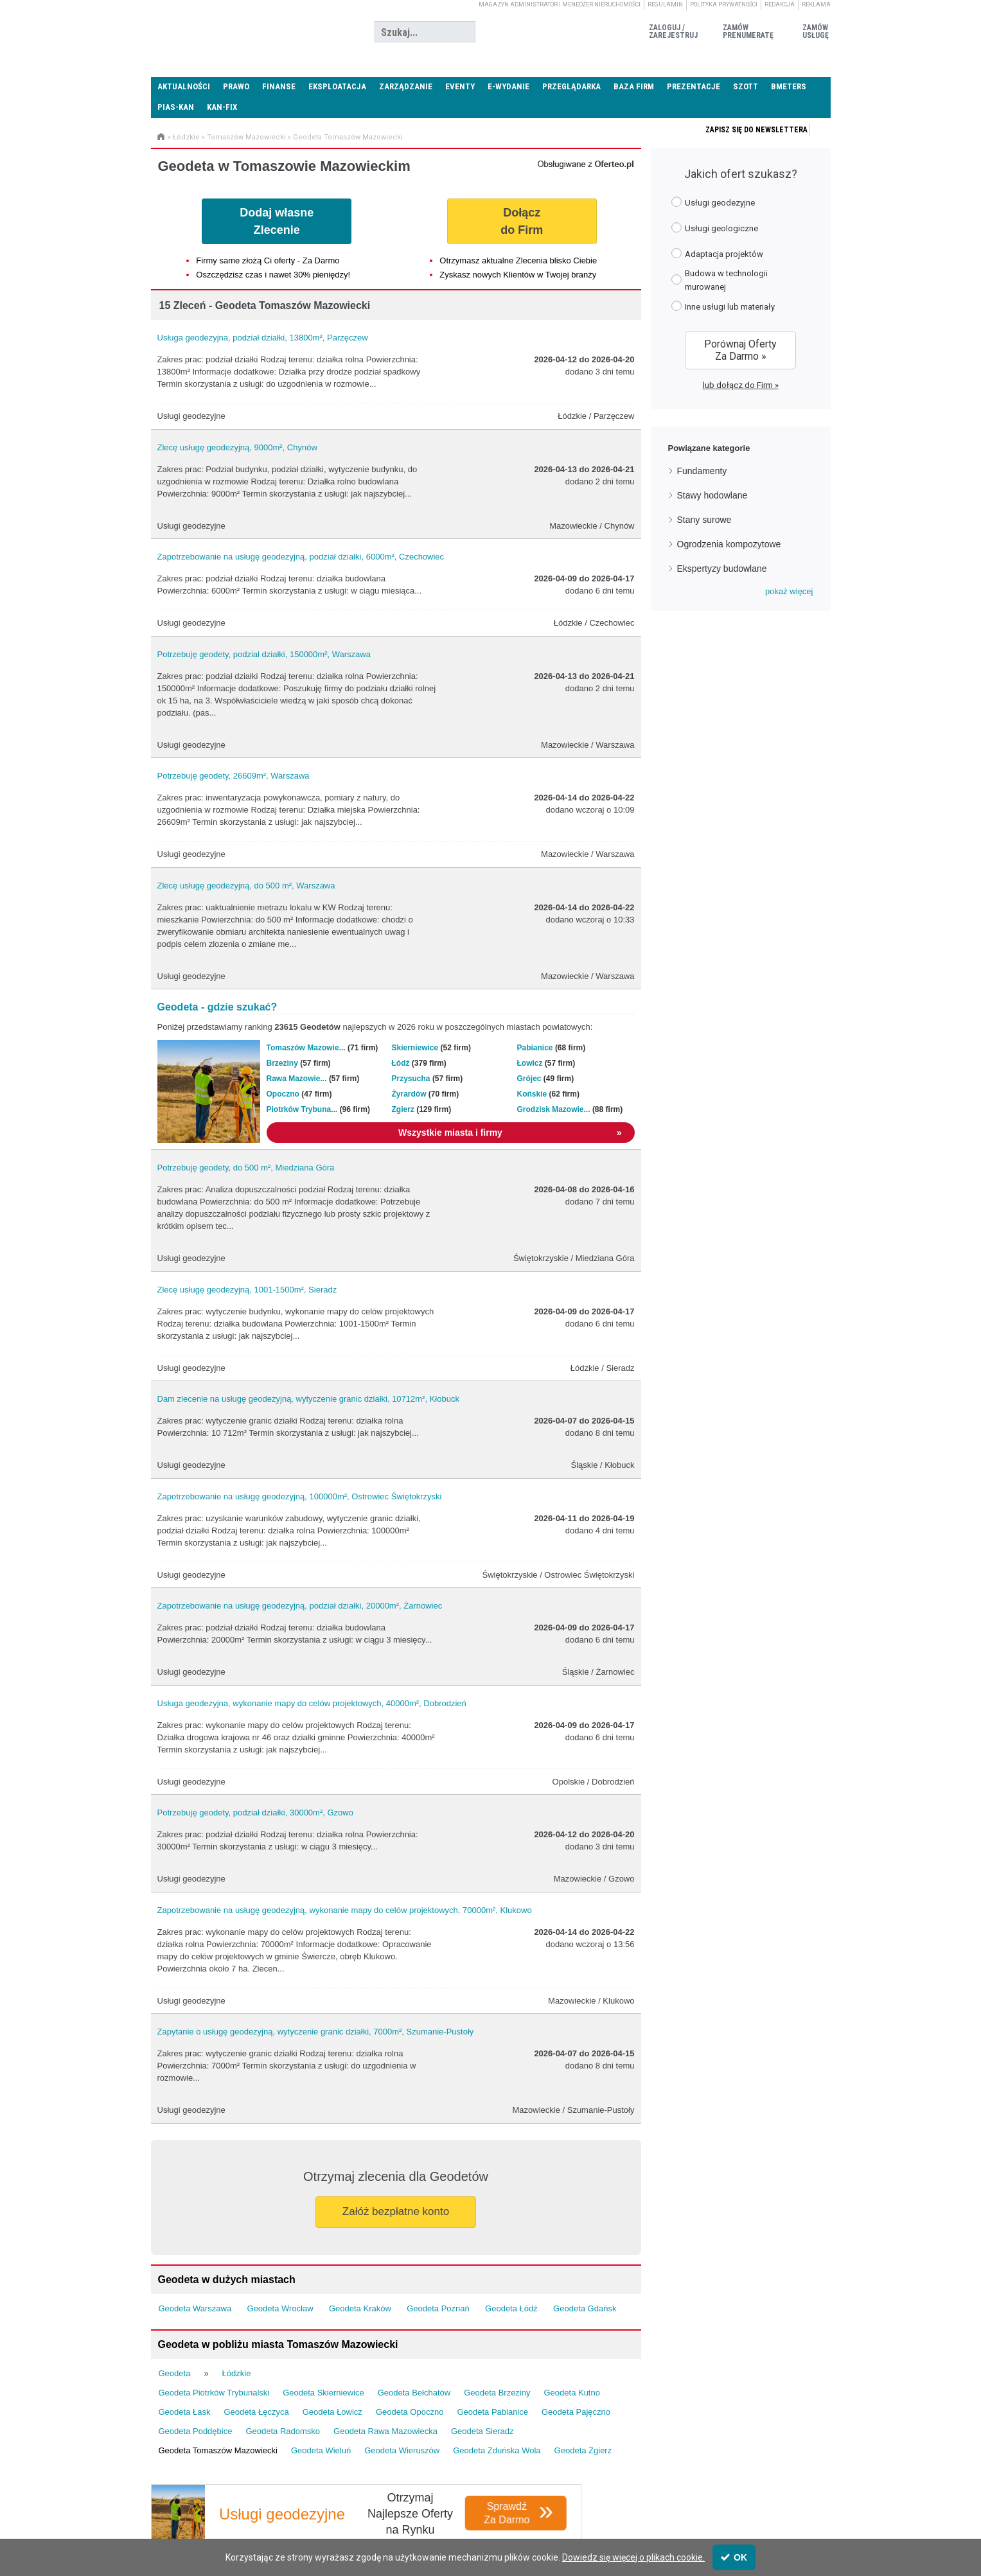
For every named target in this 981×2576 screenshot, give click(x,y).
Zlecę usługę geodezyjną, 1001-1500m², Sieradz (247, 1289)
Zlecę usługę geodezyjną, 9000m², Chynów (237, 447)
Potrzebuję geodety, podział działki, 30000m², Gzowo (255, 1812)
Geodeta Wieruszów (401, 2450)
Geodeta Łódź (511, 2308)
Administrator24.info (247, 32)
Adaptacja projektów (717, 253)
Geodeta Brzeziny (497, 2392)
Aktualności (183, 86)
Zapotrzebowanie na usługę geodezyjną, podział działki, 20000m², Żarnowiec (300, 1605)
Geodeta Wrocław (280, 2308)
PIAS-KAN (175, 107)
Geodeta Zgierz (583, 2450)
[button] (789, 591)
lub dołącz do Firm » (741, 385)
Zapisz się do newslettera (756, 129)
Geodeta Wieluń (321, 2450)
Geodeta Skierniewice (323, 2392)
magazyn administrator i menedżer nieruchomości (560, 4)
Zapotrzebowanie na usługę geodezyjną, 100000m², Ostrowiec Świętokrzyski (299, 1496)
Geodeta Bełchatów (414, 2392)
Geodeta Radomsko (282, 2431)
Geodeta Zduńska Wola (496, 2450)
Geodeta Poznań (438, 2308)
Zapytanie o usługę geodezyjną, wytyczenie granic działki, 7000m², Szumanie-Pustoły (315, 2031)
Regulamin (665, 4)
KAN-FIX (222, 107)
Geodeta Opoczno (410, 2412)
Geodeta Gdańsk (584, 2308)
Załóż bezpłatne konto (395, 2211)
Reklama (816, 4)
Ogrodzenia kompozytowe (729, 544)
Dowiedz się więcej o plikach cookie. (633, 2557)
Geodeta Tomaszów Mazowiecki (348, 137)
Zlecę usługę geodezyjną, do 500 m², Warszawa (246, 885)
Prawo (236, 86)
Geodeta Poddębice (196, 2431)
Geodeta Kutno (571, 2392)
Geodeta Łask (185, 2412)
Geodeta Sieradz (482, 2431)
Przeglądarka (571, 86)
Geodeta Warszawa (195, 2308)
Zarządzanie (405, 86)
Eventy (460, 86)
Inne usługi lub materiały (723, 306)
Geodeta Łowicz (332, 2412)
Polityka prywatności (723, 4)
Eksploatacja (337, 86)
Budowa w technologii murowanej (719, 280)
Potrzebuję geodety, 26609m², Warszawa (233, 776)
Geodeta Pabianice (492, 2412)
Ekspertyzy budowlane (722, 568)
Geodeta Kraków (360, 2308)
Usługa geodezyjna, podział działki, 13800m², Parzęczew (262, 337)
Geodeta (175, 2373)
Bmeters (788, 86)
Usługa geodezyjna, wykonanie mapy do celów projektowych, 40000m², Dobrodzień (311, 1703)
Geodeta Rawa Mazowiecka (385, 2431)
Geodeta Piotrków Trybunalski (214, 2392)
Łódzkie (186, 137)
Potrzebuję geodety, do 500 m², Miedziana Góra (246, 1167)
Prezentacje (693, 86)
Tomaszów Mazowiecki (246, 137)
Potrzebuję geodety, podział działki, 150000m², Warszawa (264, 654)
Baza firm (634, 86)
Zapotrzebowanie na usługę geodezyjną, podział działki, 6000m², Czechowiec (301, 556)
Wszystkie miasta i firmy (509, 1132)
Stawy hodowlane (712, 495)
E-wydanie (508, 86)
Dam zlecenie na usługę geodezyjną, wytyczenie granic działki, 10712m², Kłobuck (308, 1399)
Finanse (279, 86)
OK (734, 2557)
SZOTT (745, 86)
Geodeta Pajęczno (576, 2412)
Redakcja (779, 4)
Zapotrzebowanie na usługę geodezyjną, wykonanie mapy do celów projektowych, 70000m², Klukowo (344, 1910)
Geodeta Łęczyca (256, 2412)
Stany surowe (704, 520)
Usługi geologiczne (714, 227)
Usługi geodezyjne (713, 202)
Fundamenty (702, 471)
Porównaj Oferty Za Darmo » (740, 350)
